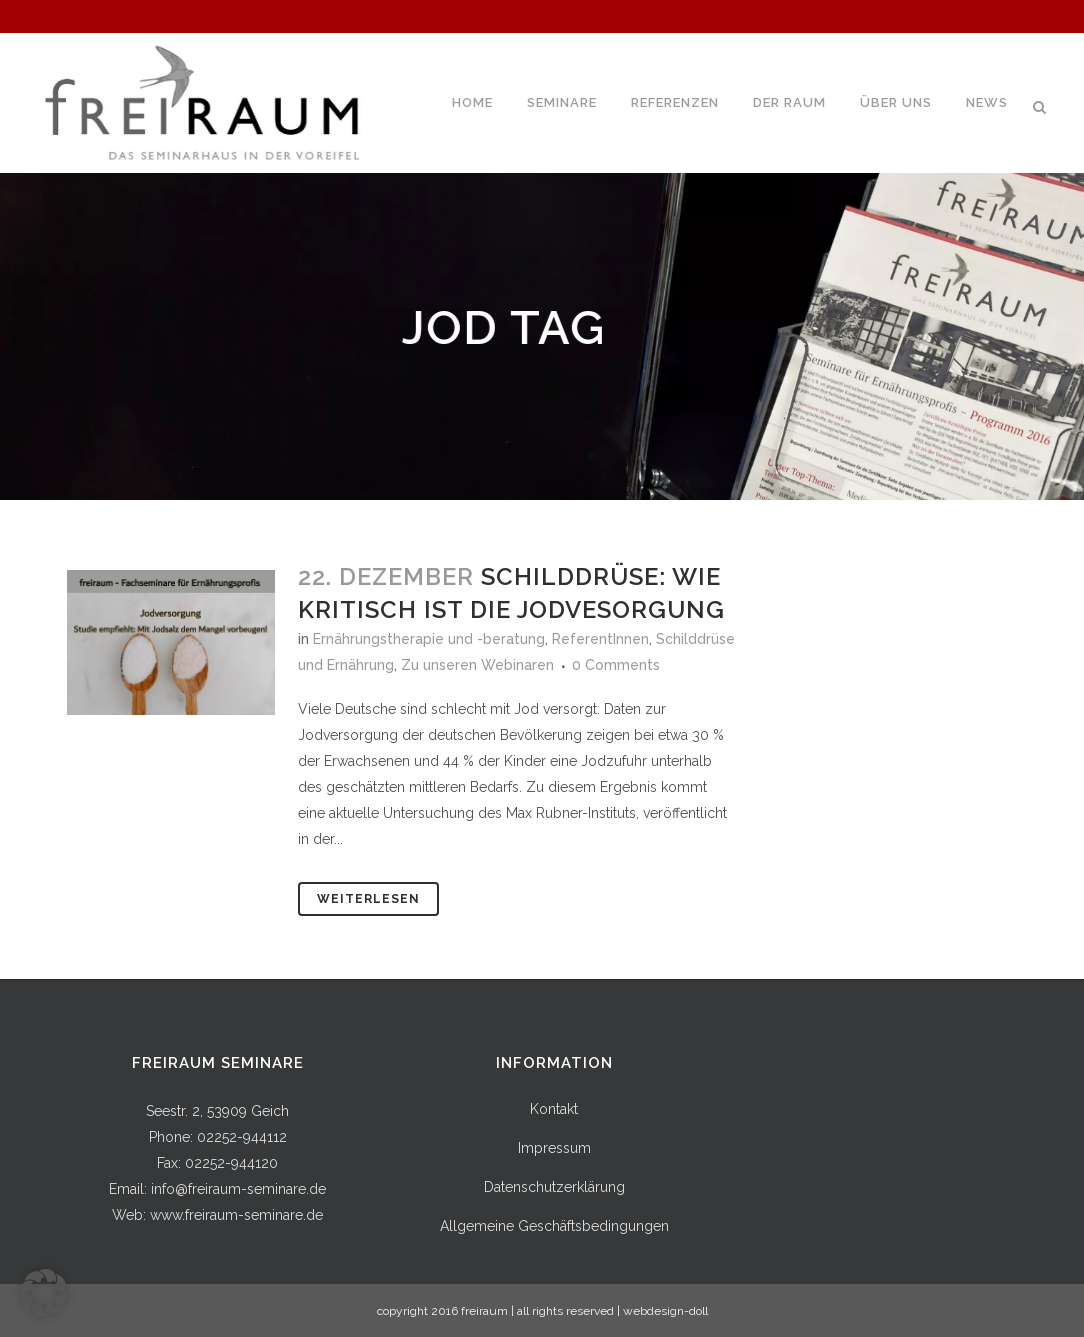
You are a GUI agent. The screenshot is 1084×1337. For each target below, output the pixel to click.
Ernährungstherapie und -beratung (429, 639)
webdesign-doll (665, 1311)
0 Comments (616, 665)
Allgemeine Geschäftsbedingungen (554, 1226)
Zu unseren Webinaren (477, 665)
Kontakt (554, 1109)
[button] (44, 1293)
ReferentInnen (600, 639)
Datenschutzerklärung (554, 1187)
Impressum (554, 1148)
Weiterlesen (368, 899)
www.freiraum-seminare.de (236, 1215)
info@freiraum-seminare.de (238, 1189)
